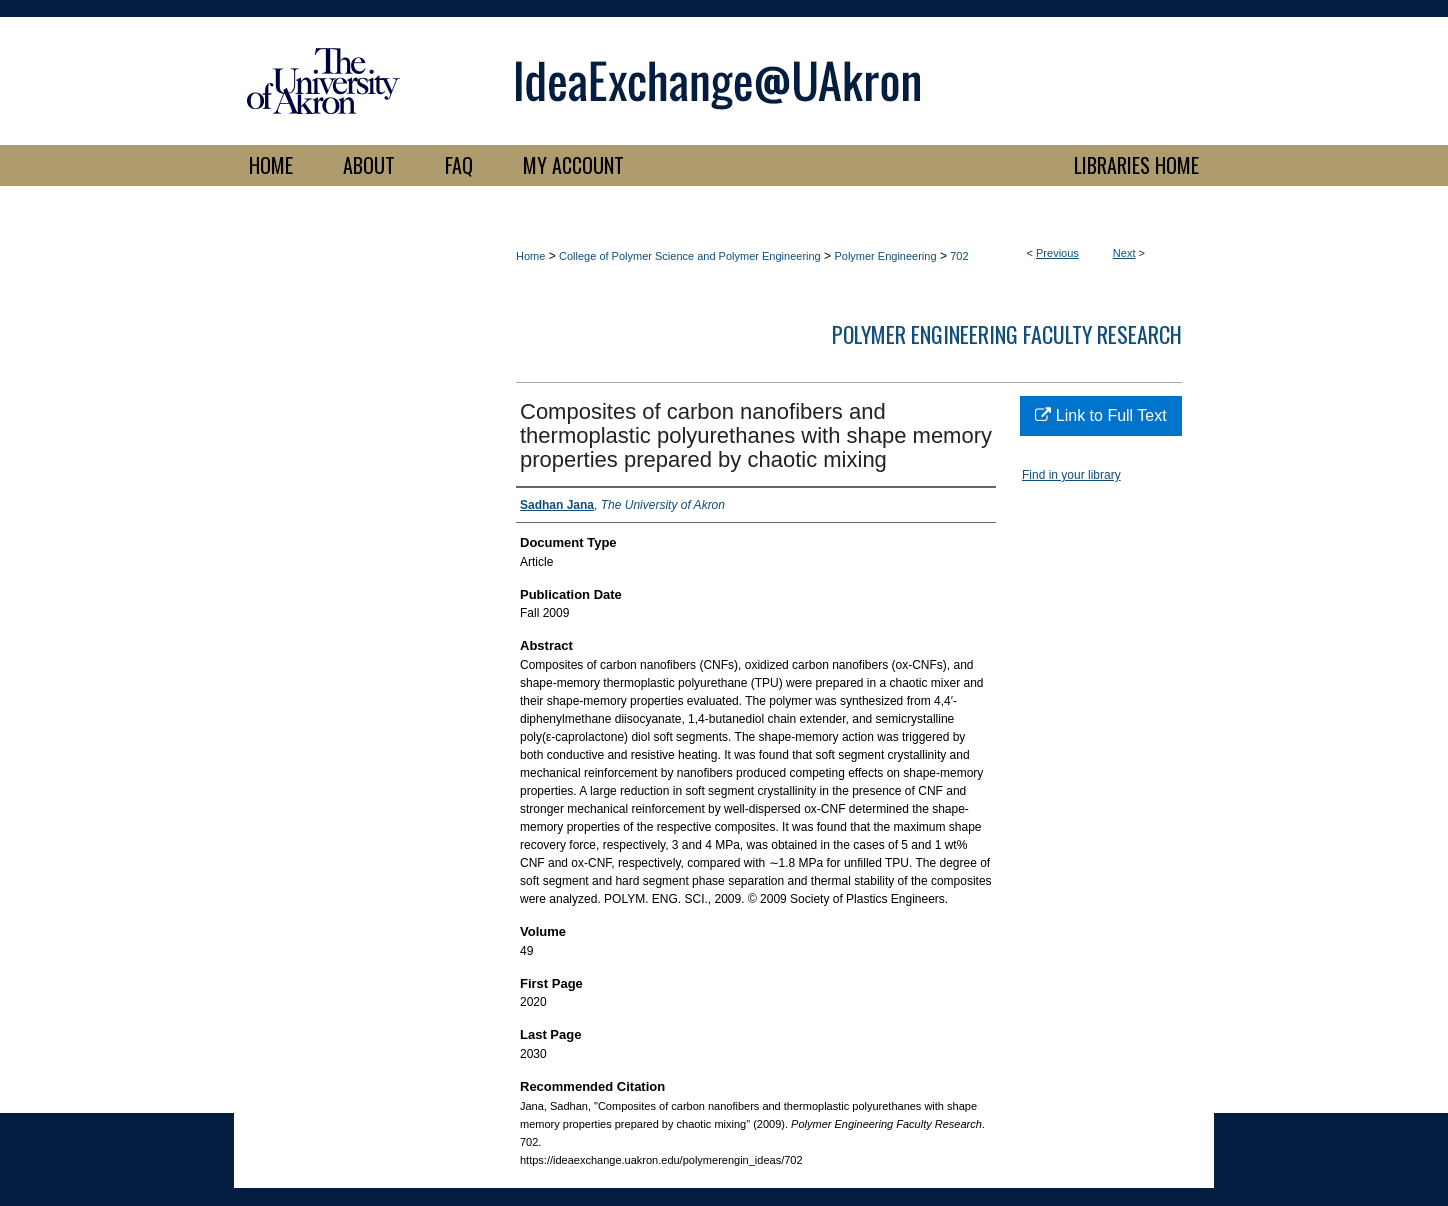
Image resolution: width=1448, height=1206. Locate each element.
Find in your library (1071, 475)
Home (530, 256)
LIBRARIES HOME (1136, 165)
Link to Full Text (1100, 415)
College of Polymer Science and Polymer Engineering (690, 256)
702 (959, 256)
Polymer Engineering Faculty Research (1007, 334)
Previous (1057, 253)
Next (1124, 253)
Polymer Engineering (885, 256)
